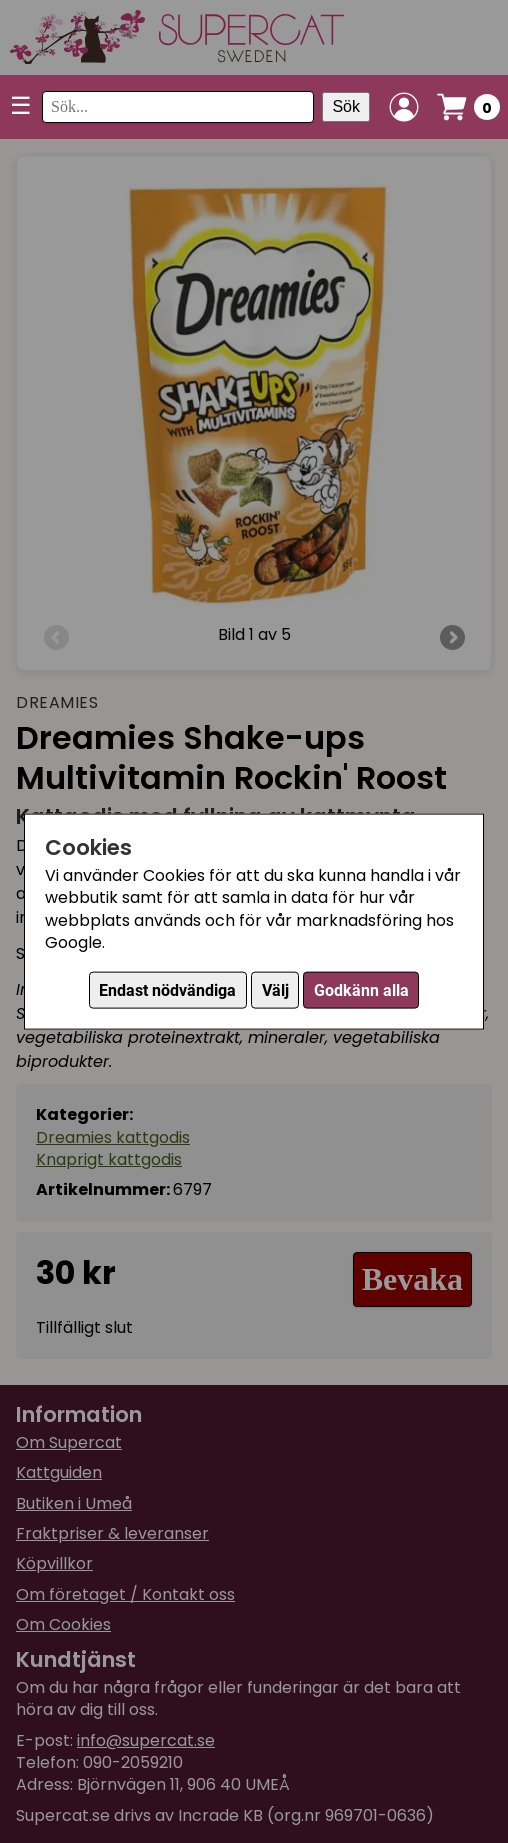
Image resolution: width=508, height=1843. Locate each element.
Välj (275, 990)
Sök (346, 106)
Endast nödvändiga (167, 990)
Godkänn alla (361, 990)
